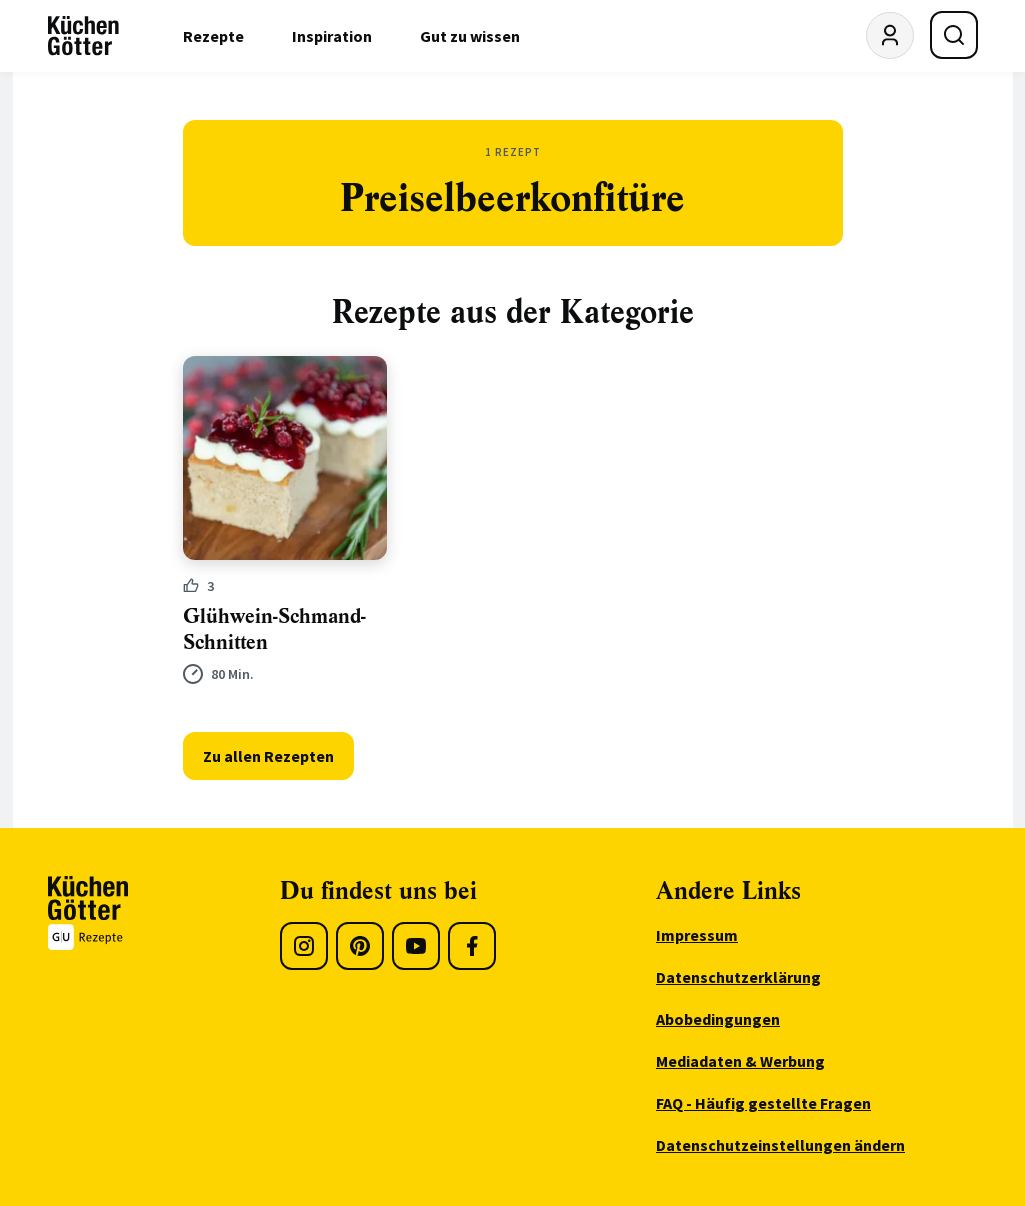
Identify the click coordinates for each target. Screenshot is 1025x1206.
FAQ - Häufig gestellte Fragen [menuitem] (763, 1103)
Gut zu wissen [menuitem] (470, 36)
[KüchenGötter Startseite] (83, 36)
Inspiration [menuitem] (332, 36)
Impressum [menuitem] (697, 935)
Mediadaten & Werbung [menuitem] (740, 1061)
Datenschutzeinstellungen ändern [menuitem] (780, 1145)
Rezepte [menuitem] (213, 36)
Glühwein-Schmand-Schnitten (274, 629)
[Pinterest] (360, 946)
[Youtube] (416, 946)
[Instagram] (304, 946)
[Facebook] (472, 946)
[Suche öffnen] (954, 35)
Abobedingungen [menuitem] (718, 1019)
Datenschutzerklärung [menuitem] (738, 977)
